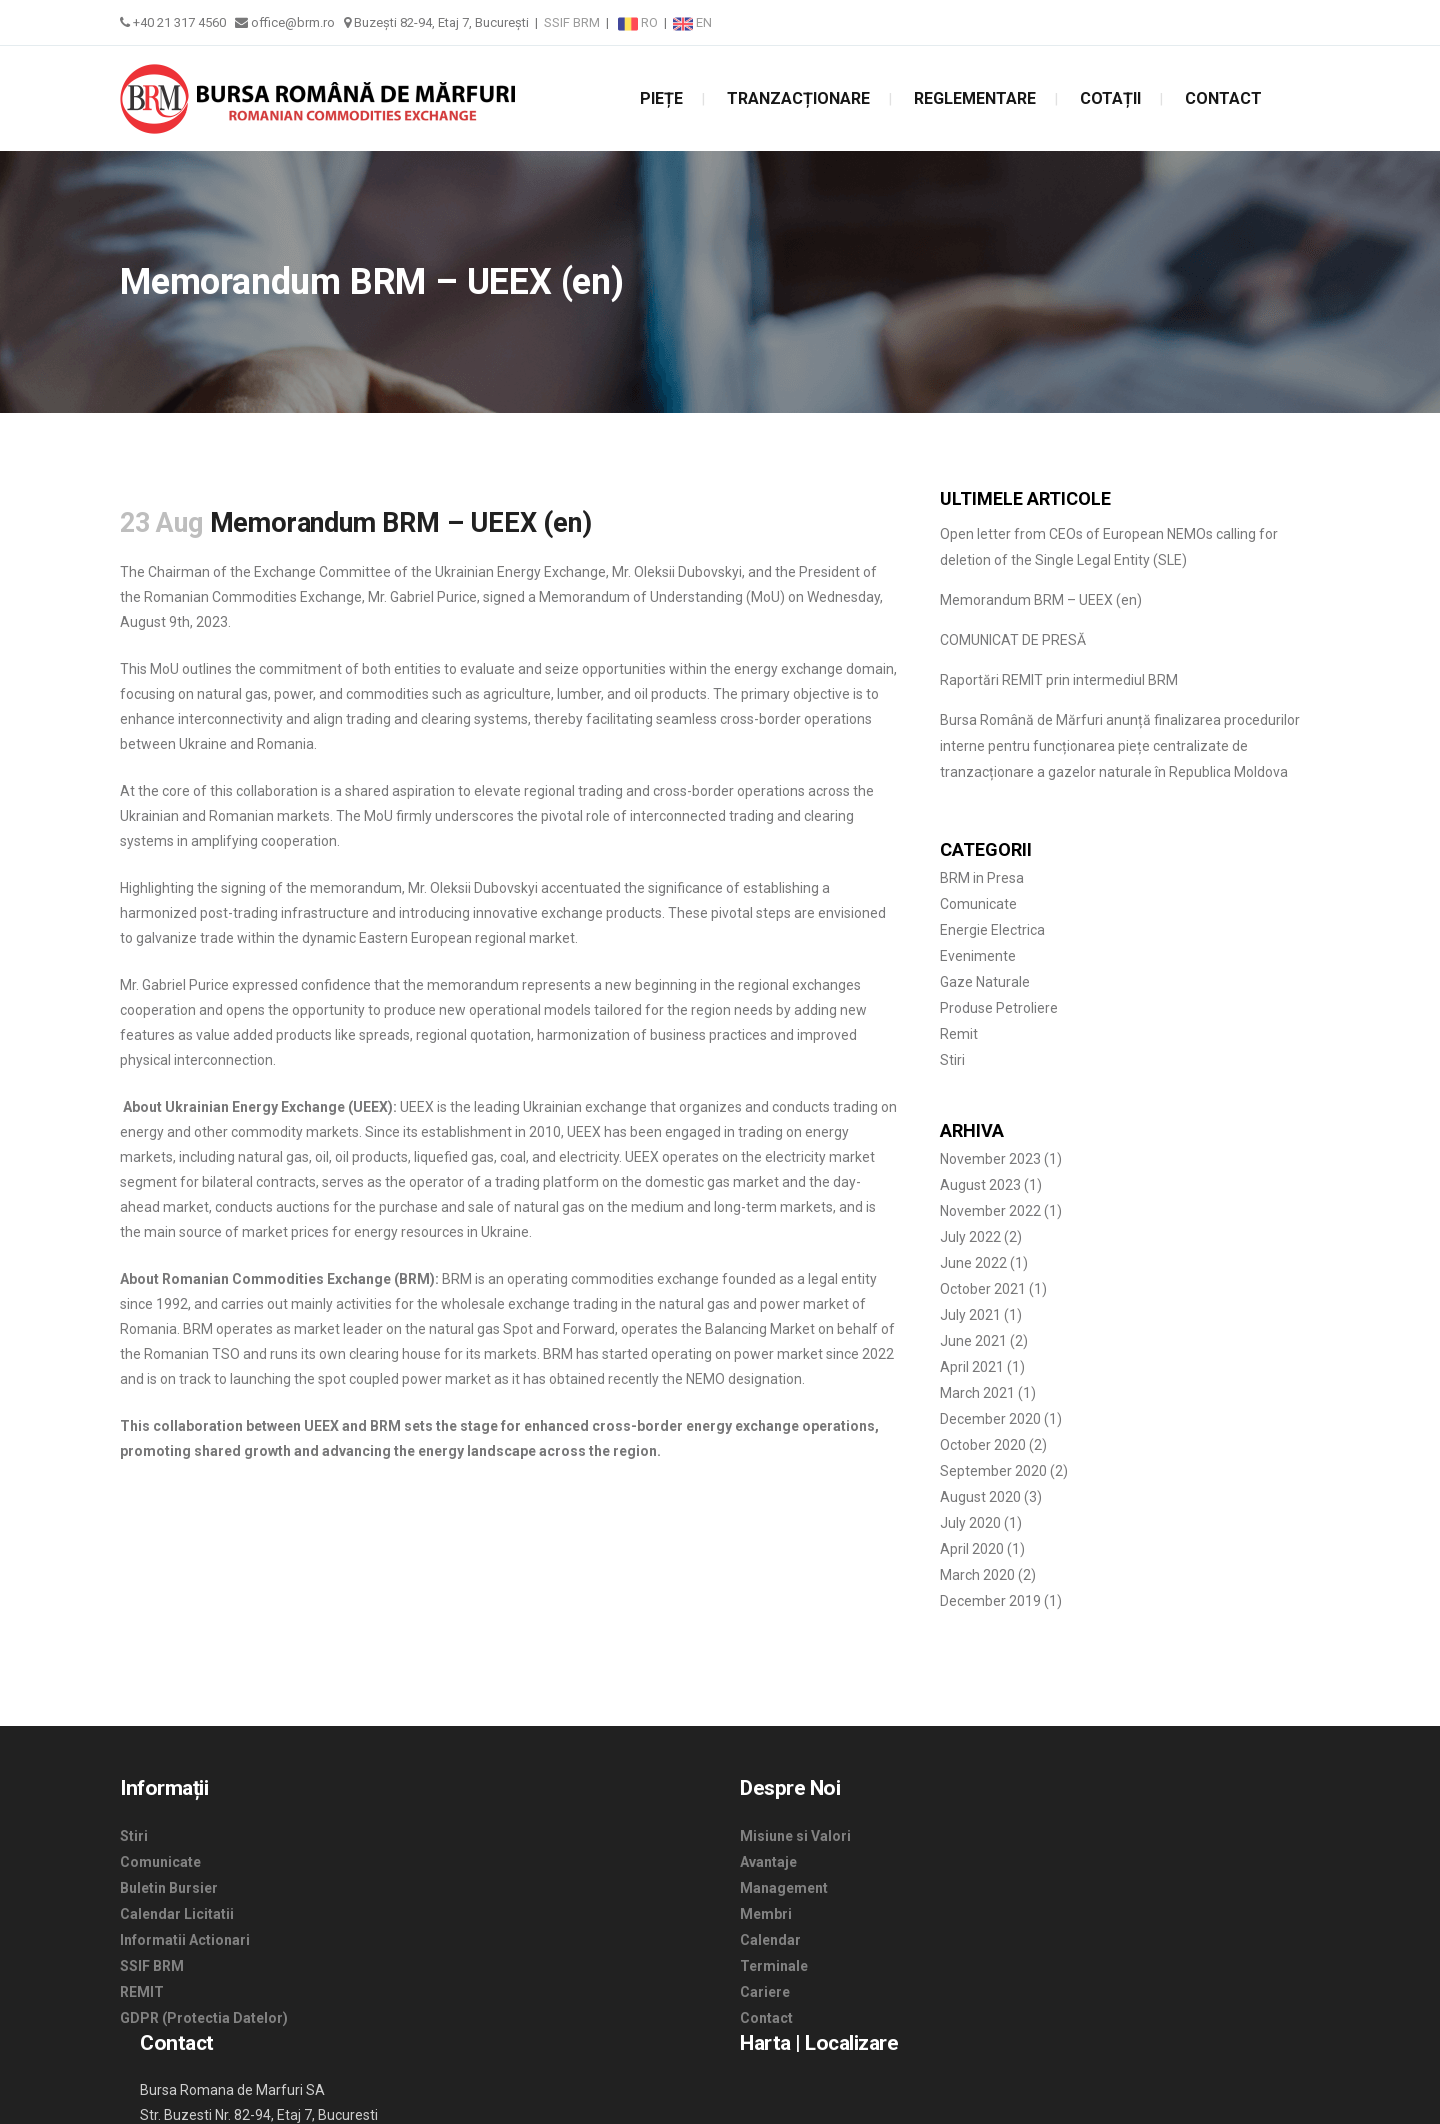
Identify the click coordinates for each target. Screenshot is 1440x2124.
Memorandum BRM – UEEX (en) (1041, 600)
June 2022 (973, 1263)
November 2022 (990, 1211)
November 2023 (990, 1159)
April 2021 (972, 1367)
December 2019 (990, 1601)
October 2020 (983, 1445)
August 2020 (980, 1497)
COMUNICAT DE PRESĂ (1013, 640)
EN (692, 22)
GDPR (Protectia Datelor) (204, 2018)
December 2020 (990, 1419)
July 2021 (970, 1315)
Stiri (952, 1060)
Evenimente (978, 956)
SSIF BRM (572, 22)
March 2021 (977, 1393)
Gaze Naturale (985, 982)
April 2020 (972, 1549)
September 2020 (993, 1471)
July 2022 (970, 1237)
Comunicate (978, 904)
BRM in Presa (982, 878)
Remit (959, 1034)
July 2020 (970, 1523)
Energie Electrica (992, 930)
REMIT (142, 1992)
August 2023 (980, 1185)
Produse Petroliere (999, 1008)
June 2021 (973, 1341)
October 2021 (983, 1289)
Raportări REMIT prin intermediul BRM (1059, 680)
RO (639, 22)
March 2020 (977, 1575)
